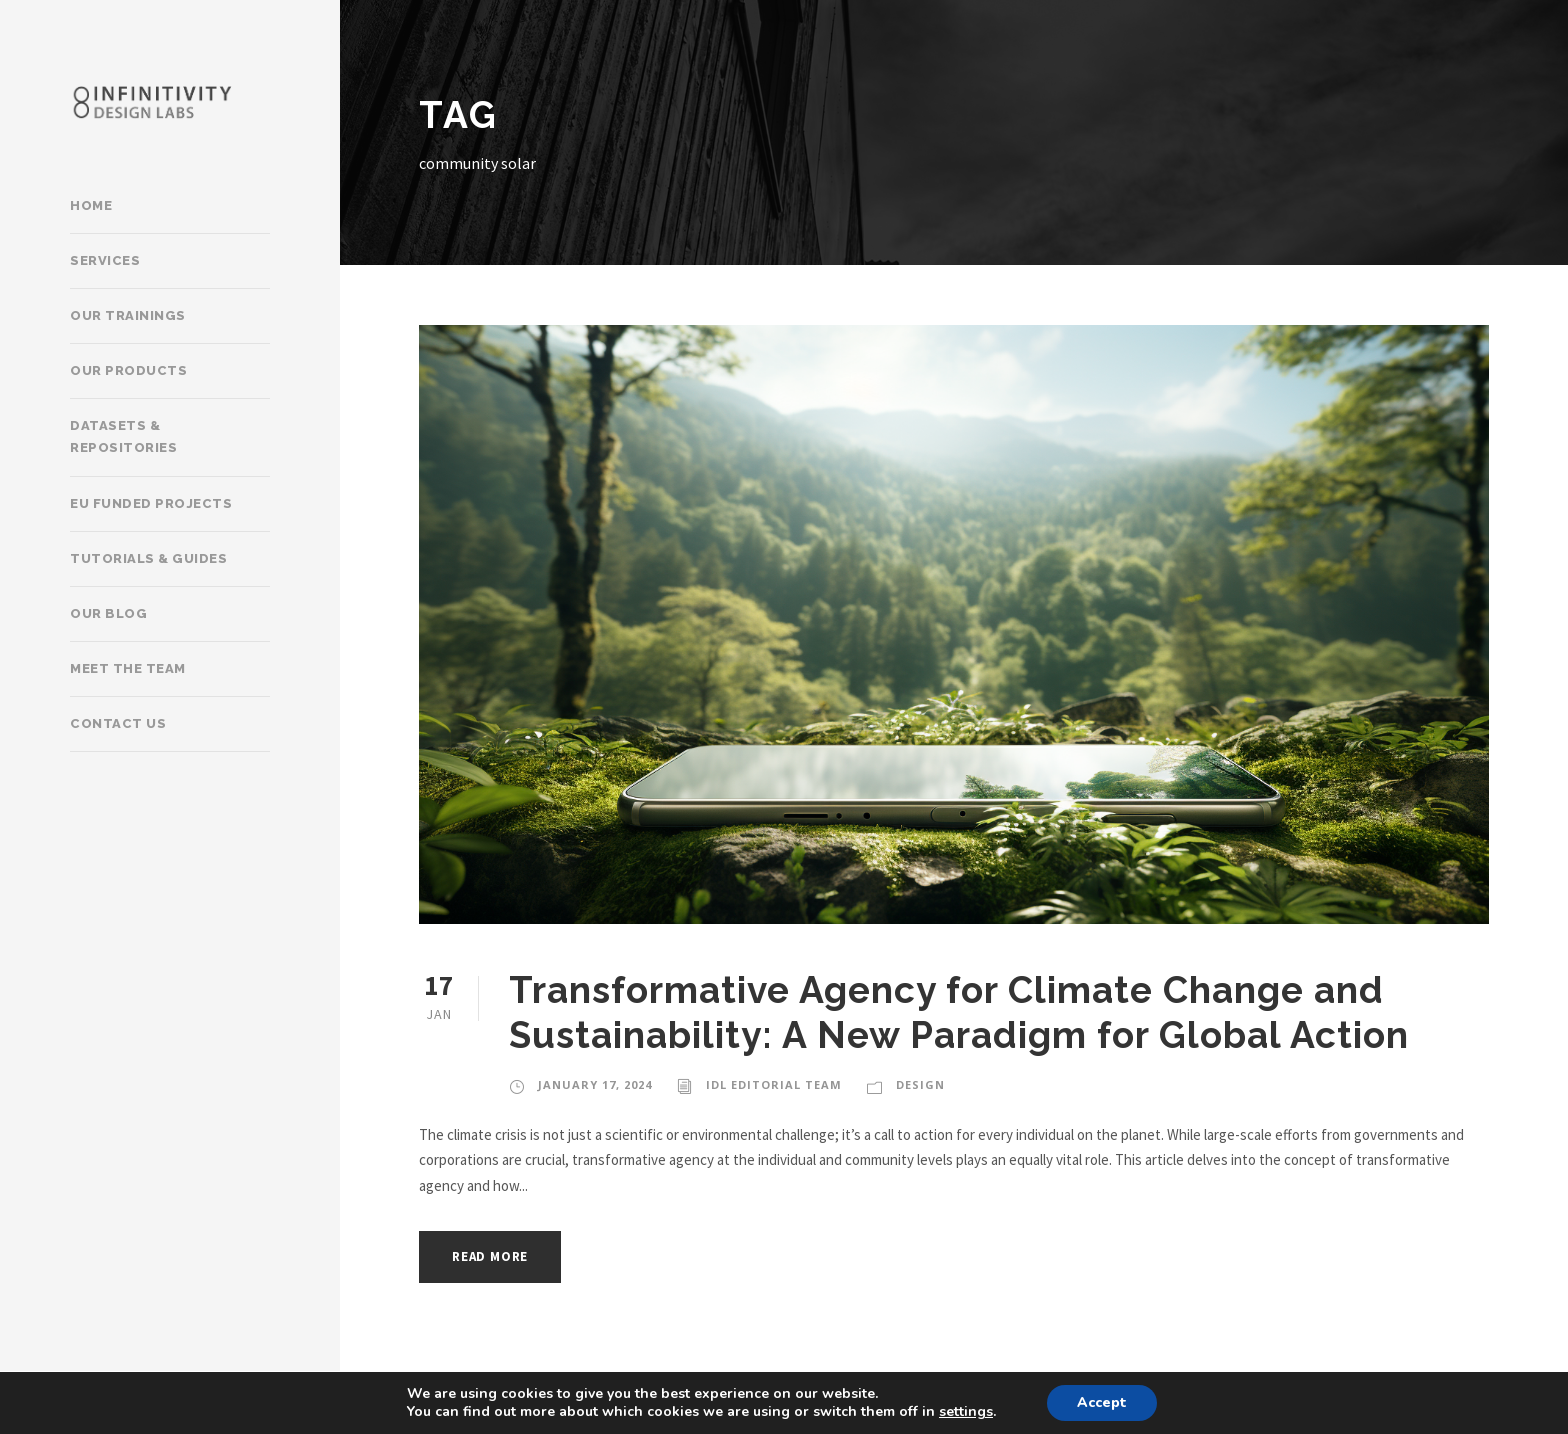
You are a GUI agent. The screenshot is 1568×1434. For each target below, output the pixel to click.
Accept (1102, 1402)
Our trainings (128, 315)
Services (105, 260)
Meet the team (128, 668)
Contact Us (118, 723)
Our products (128, 370)
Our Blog (108, 613)
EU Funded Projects (151, 503)
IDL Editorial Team (774, 1084)
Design (920, 1084)
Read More (490, 1256)
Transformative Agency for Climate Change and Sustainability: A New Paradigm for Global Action (959, 1012)
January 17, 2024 (595, 1084)
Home (91, 205)
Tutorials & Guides (148, 558)
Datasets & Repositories (123, 436)
